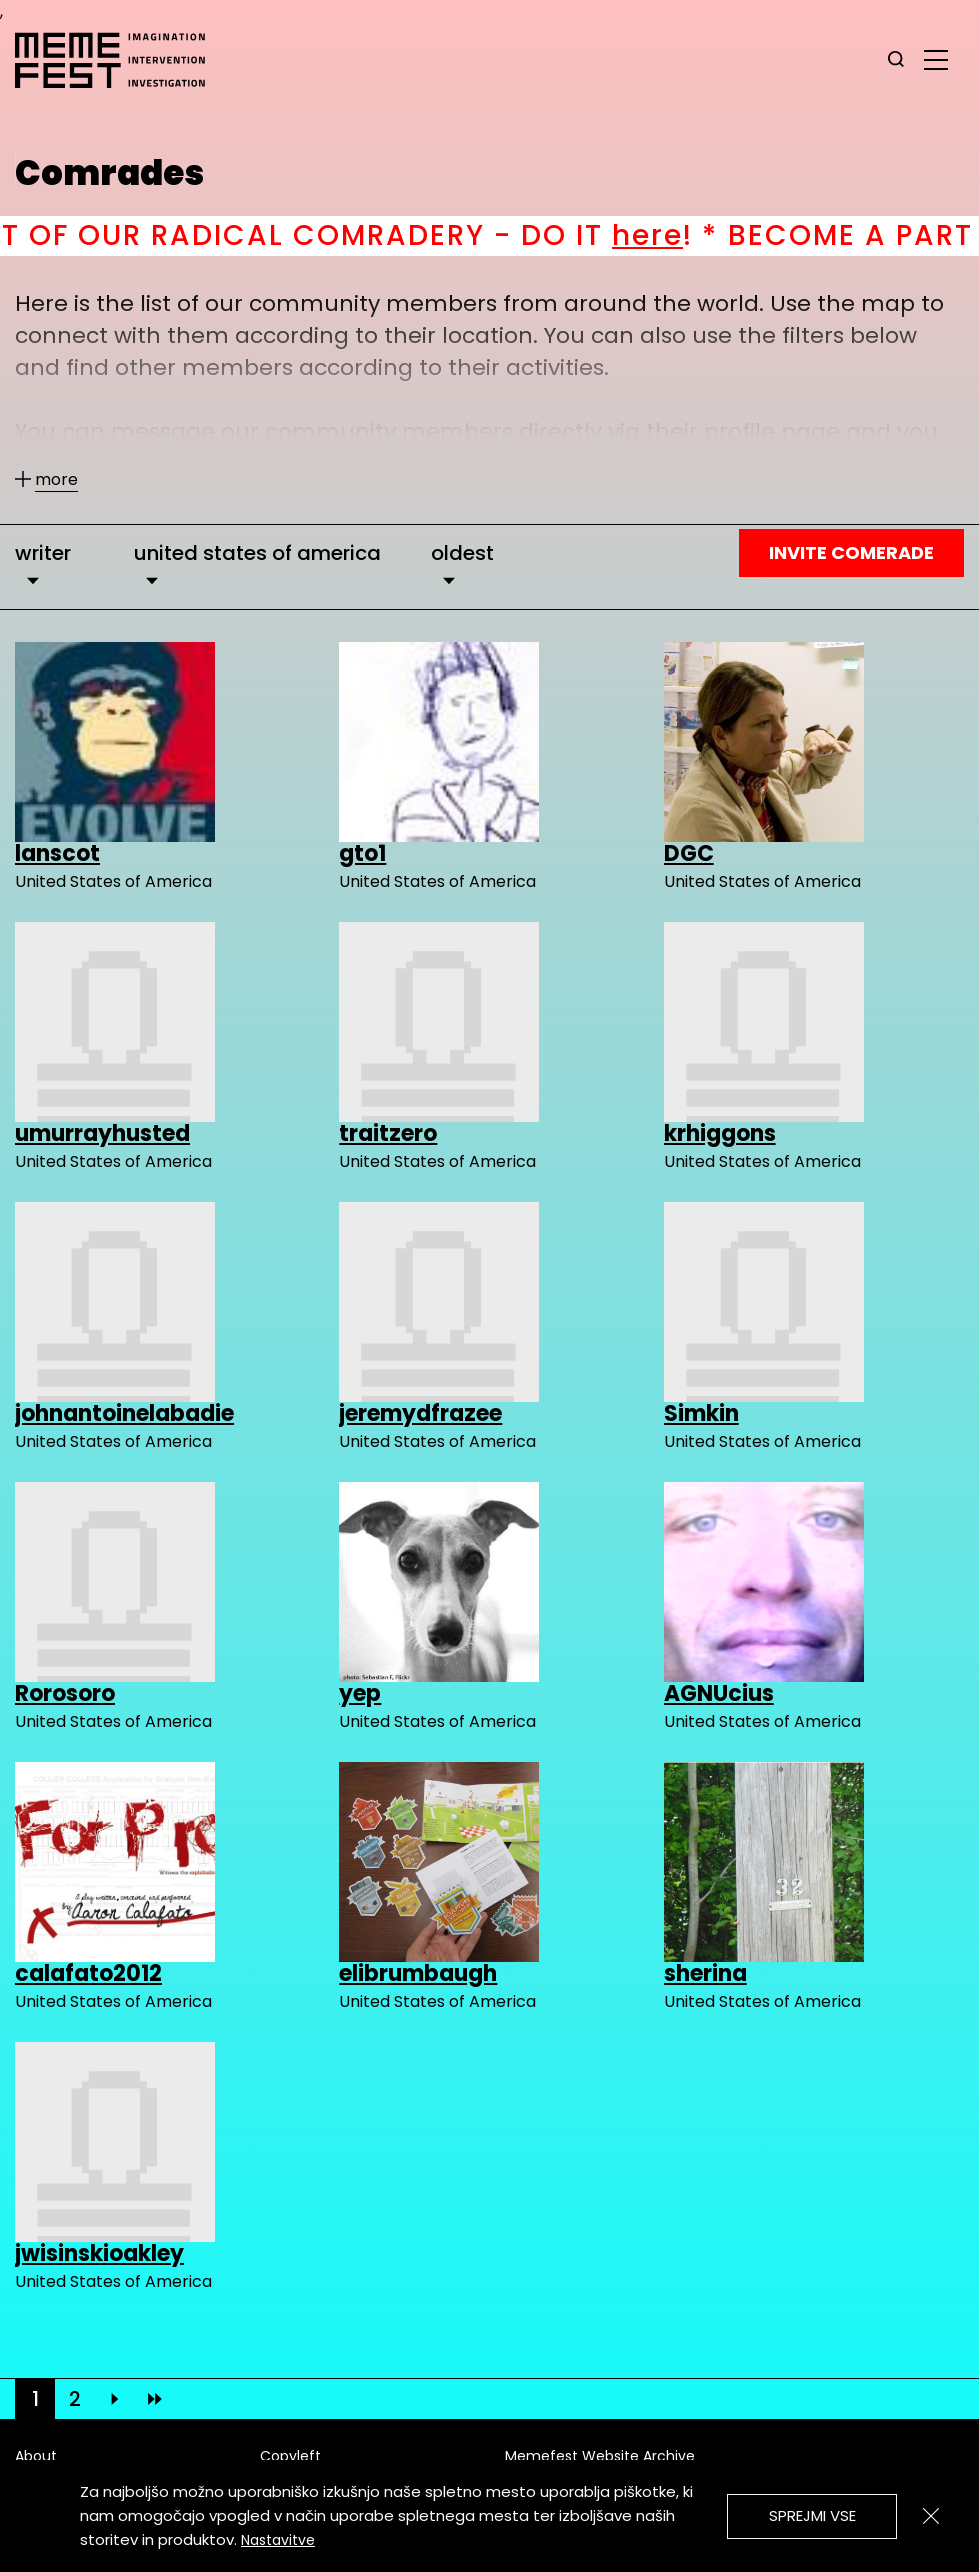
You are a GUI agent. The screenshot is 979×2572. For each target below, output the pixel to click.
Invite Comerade (851, 552)
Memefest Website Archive (600, 2456)
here (691, 235)
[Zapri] (931, 2516)
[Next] (115, 2399)
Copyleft (290, 2456)
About (36, 2456)
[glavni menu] (936, 59)
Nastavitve (278, 2540)
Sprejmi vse (812, 2515)
